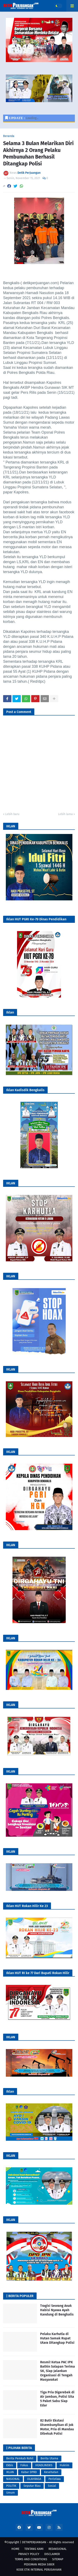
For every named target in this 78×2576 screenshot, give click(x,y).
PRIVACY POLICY (28, 2554)
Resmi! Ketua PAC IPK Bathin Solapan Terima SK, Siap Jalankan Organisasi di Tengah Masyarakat (57, 2370)
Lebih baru (12, 814)
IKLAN (10, 2472)
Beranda (8, 136)
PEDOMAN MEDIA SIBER (39, 2564)
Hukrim (64, 2465)
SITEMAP (57, 2559)
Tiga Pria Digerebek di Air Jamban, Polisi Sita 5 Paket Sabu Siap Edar (57, 2398)
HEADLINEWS (43, 2465)
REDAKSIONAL (57, 2549)
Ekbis (9, 2465)
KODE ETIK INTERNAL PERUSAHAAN (39, 2569)
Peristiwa (54, 2479)
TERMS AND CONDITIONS (31, 2559)
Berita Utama (49, 2458)
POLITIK (11, 2486)
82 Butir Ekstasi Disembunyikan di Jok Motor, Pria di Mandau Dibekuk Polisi (57, 2426)
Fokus (24, 2465)
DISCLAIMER (52, 2554)
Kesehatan (51, 2472)
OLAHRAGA (34, 2479)
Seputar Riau (32, 2486)
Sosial (52, 2486)
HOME (15, 2549)
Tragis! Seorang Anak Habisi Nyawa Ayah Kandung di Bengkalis (57, 2310)
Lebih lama (65, 814)
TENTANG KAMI (33, 2549)
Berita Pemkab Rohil (19, 2458)
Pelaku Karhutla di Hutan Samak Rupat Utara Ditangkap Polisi (57, 2338)
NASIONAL (13, 2479)
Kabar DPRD (29, 2472)
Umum (10, 2492)
